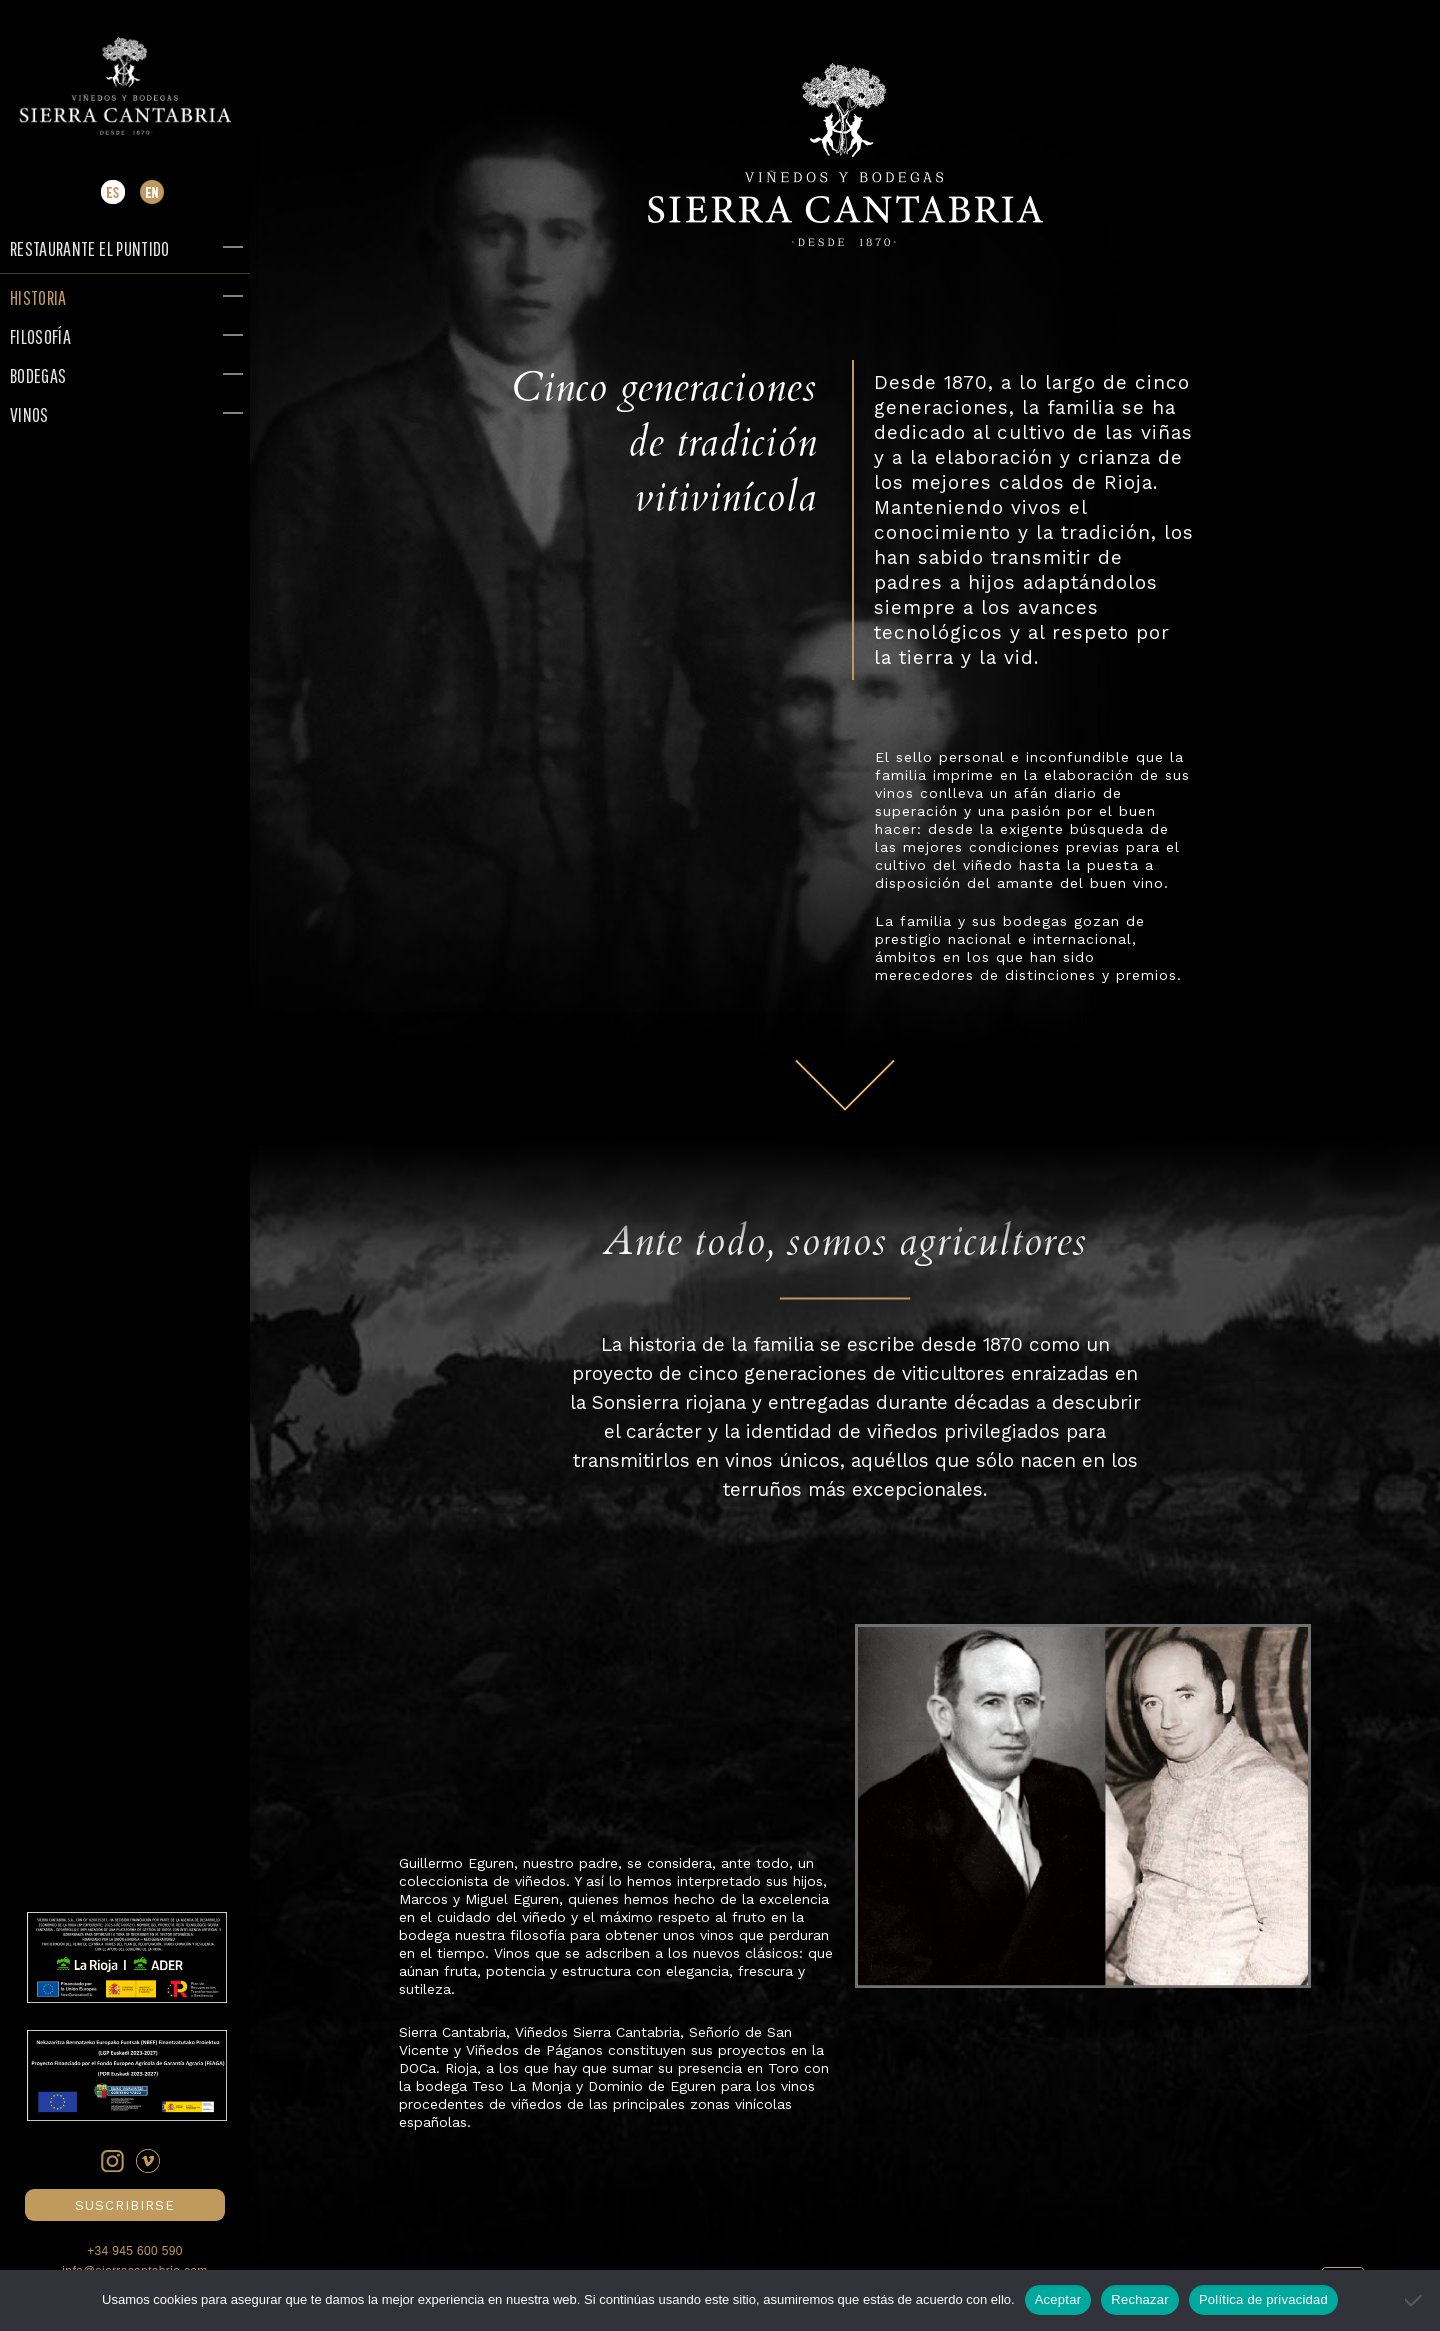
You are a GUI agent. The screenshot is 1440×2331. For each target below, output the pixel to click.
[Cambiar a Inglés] (152, 199)
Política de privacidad (1263, 2299)
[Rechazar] (1415, 2300)
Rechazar (1140, 2299)
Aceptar (1058, 2299)
